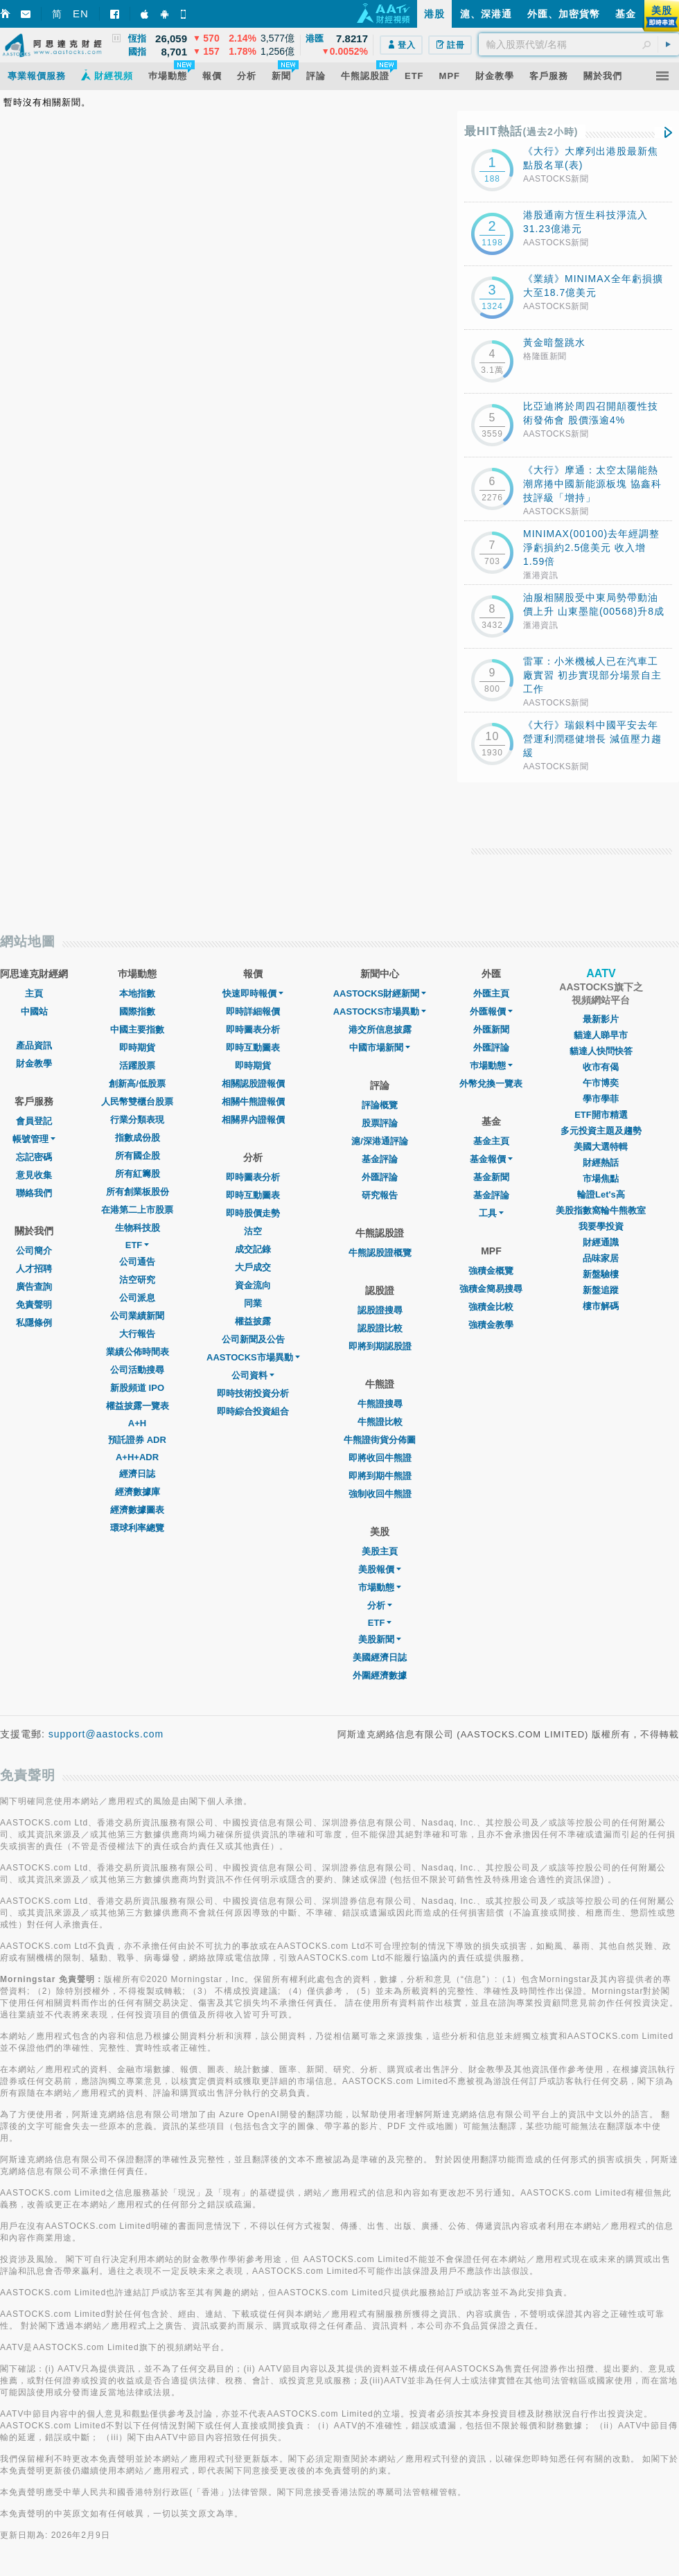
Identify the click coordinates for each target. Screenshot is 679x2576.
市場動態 (379, 1587)
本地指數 (137, 993)
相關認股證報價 (253, 1083)
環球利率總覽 (137, 1528)
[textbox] (579, 44)
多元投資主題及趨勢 (601, 1130)
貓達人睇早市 (601, 1035)
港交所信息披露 (380, 1029)
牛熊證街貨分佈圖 (380, 1440)
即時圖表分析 (253, 1029)
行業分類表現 (137, 1119)
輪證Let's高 (601, 1194)
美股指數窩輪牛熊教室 (601, 1210)
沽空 (253, 1231)
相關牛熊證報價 (253, 1101)
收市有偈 (601, 1067)
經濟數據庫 (137, 1492)
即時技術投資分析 (253, 1393)
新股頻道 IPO (137, 1388)
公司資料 (252, 1375)
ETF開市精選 (601, 1115)
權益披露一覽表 (137, 1406)
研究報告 (380, 1195)
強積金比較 (490, 1307)
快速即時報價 (252, 993)
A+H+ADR (137, 1457)
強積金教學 (490, 1325)
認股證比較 (380, 1328)
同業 (253, 1303)
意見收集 (34, 1175)
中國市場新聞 (379, 1047)
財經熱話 (601, 1162)
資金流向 (253, 1285)
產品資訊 (34, 1045)
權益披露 (253, 1321)
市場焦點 (601, 1178)
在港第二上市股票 (137, 1209)
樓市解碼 (601, 1306)
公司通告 (137, 1261)
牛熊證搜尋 (380, 1404)
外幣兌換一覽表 (490, 1083)
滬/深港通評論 (379, 1141)
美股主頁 (380, 1551)
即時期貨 (137, 1047)
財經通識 (601, 1242)
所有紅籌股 (137, 1173)
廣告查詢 (34, 1286)
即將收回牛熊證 (380, 1458)
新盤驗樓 (601, 1274)
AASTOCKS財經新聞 (380, 993)
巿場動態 (491, 1065)
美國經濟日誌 (380, 1657)
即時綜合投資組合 (253, 1411)
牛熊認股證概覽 (380, 1252)
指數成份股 (137, 1137)
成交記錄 (253, 1249)
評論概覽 (380, 1105)
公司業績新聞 (137, 1316)
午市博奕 (601, 1083)
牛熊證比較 (380, 1422)
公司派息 (137, 1298)
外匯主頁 (491, 993)
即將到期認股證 (380, 1346)
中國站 (34, 1011)
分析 (379, 1605)
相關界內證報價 (253, 1119)
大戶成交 (253, 1267)
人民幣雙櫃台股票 (137, 1101)
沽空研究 (137, 1279)
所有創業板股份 (137, 1191)
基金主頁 (491, 1141)
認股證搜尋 (380, 1310)
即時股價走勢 (253, 1213)
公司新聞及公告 (253, 1339)
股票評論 (380, 1123)
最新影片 (601, 1019)
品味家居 (601, 1258)
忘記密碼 (34, 1157)
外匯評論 (380, 1177)
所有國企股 (137, 1155)
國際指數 (137, 1011)
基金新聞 (491, 1177)
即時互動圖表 (253, 1047)
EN (81, 13)
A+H (137, 1423)
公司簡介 (34, 1250)
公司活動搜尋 (137, 1370)
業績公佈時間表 (137, 1352)
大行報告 (137, 1334)
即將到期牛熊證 (380, 1476)
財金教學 (34, 1063)
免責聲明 (34, 1304)
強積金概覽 (490, 1270)
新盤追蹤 (601, 1290)
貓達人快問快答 (601, 1051)
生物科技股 (137, 1228)
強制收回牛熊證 (380, 1494)
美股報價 (379, 1569)
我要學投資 (601, 1226)
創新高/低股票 (137, 1083)
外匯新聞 (491, 1029)
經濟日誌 (137, 1474)
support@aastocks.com (106, 1734)
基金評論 (380, 1159)
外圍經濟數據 (380, 1675)
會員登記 (34, 1121)
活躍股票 (137, 1065)
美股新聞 (379, 1639)
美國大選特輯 (601, 1146)
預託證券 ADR (137, 1440)
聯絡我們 (34, 1193)
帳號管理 (33, 1139)
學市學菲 (601, 1099)
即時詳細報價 (253, 1011)
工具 (491, 1213)
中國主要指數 (137, 1029)
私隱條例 (34, 1322)
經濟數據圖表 (137, 1510)
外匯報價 (491, 1011)
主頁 (34, 993)
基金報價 (491, 1159)
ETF (137, 1245)
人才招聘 (34, 1268)
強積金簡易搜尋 (490, 1288)
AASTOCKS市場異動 (253, 1357)
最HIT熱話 (521, 131)
